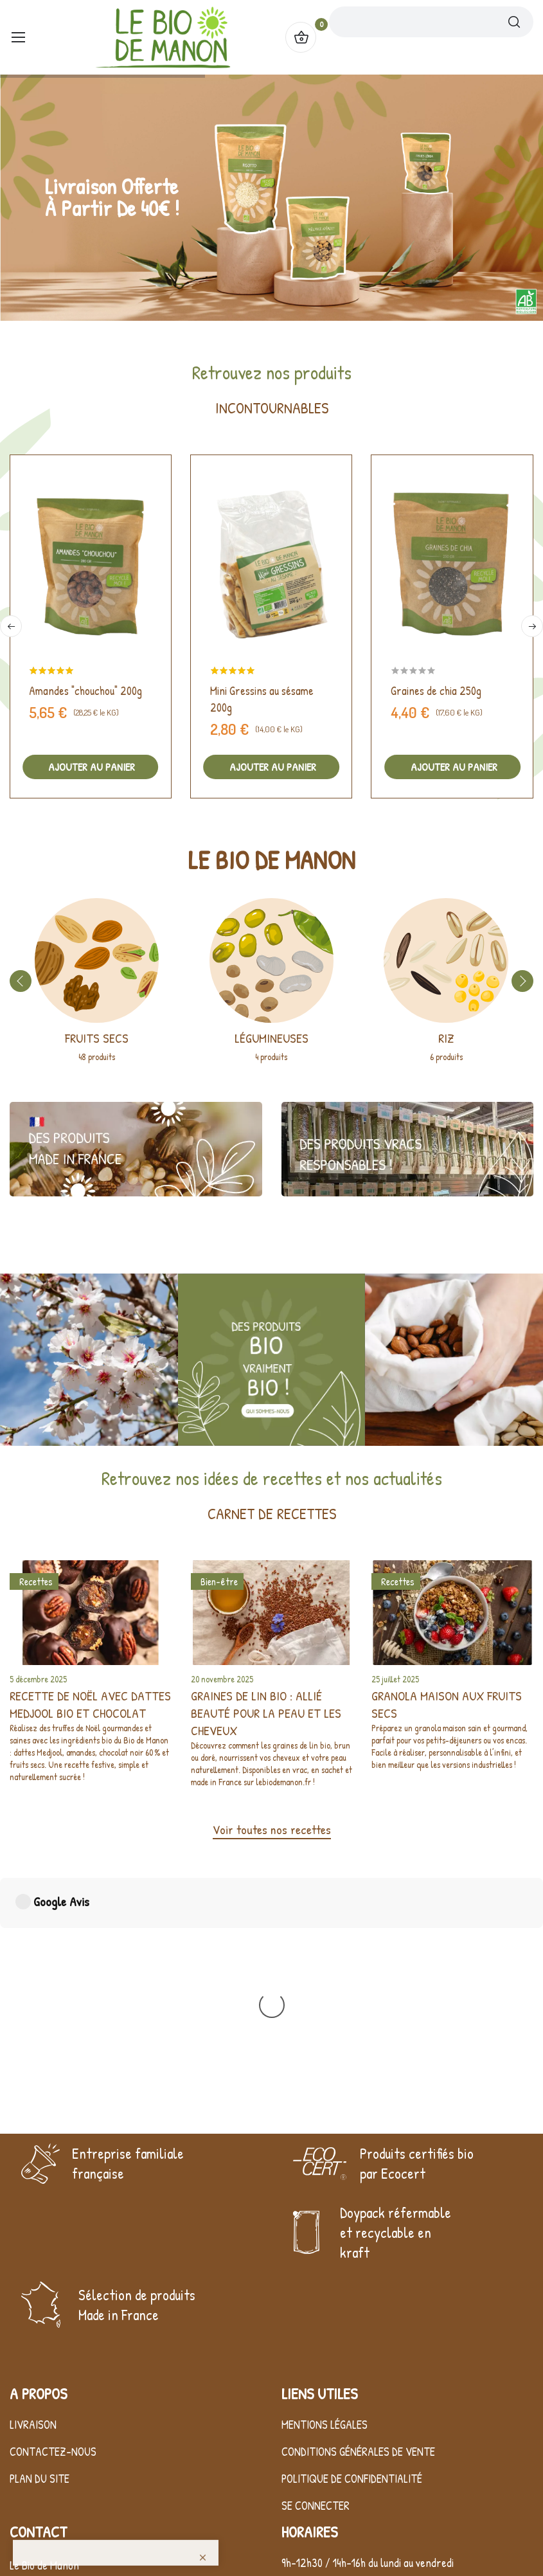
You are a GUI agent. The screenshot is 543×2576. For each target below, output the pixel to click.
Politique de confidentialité (351, 2404)
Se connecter (315, 2431)
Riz (446, 1038)
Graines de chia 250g (436, 691)
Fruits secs (97, 1038)
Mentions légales (324, 2350)
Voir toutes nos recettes (272, 1829)
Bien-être (219, 1581)
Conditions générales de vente (358, 2377)
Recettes (36, 1581)
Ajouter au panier (90, 766)
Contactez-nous (53, 2377)
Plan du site (39, 2404)
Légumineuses (271, 1038)
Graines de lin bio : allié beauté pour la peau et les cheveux (266, 1713)
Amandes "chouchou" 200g (85, 691)
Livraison (33, 2350)
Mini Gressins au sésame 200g (262, 699)
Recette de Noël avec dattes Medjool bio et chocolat (90, 1704)
